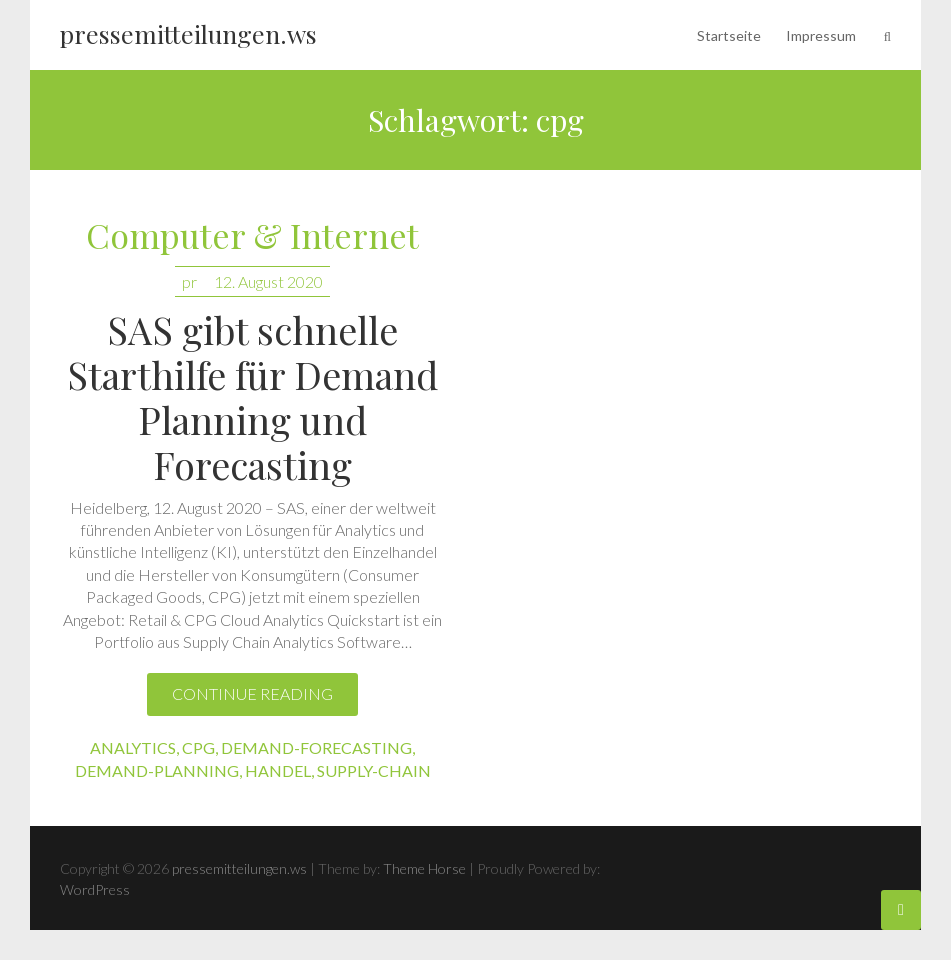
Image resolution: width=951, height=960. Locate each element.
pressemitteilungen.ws (188, 33)
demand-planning (157, 770)
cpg (198, 747)
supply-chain (374, 770)
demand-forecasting (316, 747)
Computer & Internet (252, 236)
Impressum (821, 35)
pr (189, 281)
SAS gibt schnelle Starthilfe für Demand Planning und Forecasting (252, 397)
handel (278, 770)
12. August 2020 (268, 281)
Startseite (729, 35)
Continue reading (252, 693)
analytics (133, 747)
